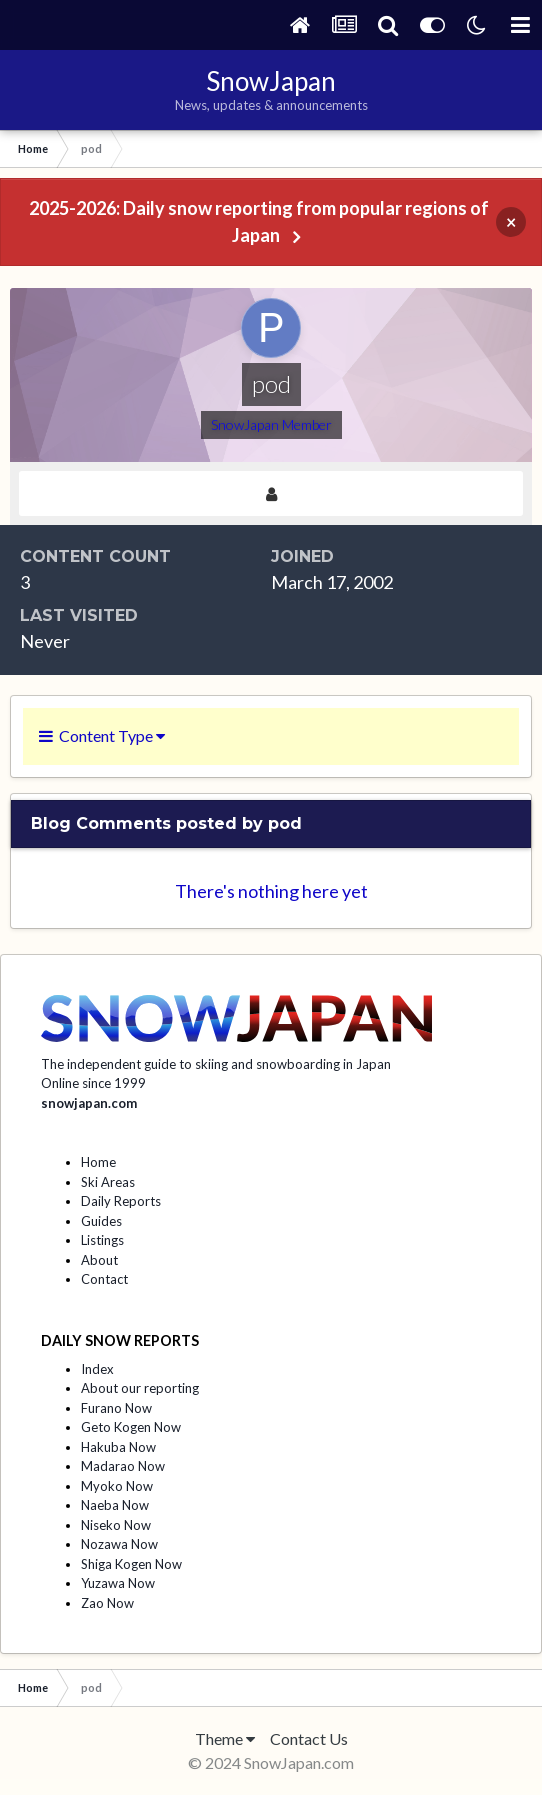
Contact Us (309, 1738)
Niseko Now (116, 1525)
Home (98, 1162)
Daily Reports (121, 1201)
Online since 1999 (93, 1083)
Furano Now (116, 1408)
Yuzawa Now (118, 1583)
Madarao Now (123, 1466)
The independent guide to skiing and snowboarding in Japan (216, 1064)
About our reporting (140, 1388)
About (99, 1260)
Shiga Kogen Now (131, 1564)
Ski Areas (108, 1182)
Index (97, 1369)
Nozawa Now (119, 1544)
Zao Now (107, 1603)
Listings (102, 1240)
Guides (101, 1221)
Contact (104, 1279)
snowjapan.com (89, 1103)
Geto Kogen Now (131, 1427)
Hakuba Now (118, 1447)
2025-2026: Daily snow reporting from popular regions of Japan (259, 221)
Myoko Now (117, 1486)
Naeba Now (115, 1505)
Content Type (102, 735)
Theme (225, 1738)
